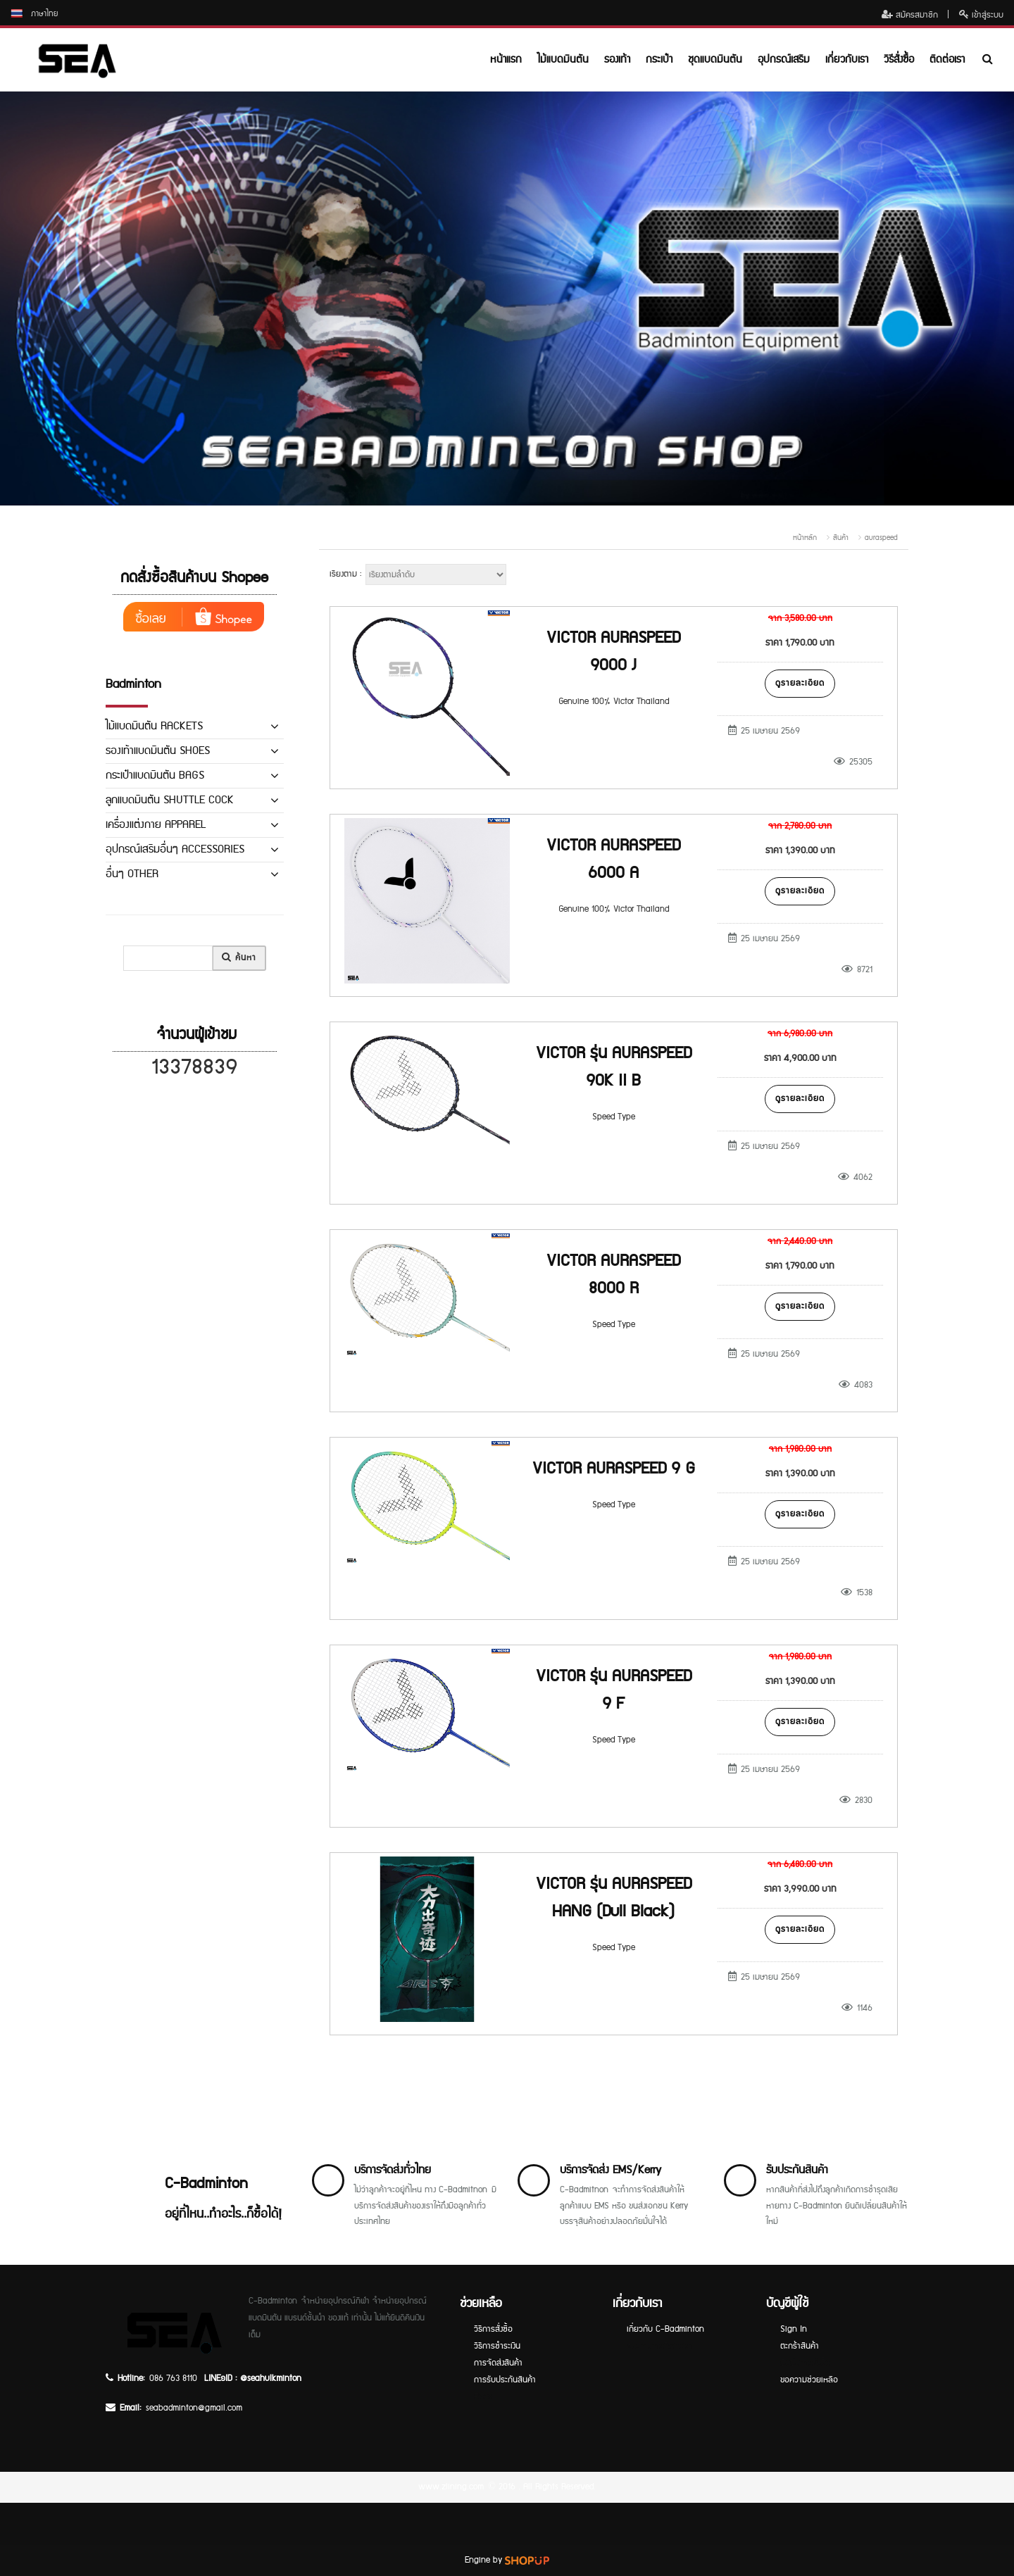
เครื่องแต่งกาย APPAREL (156, 824)
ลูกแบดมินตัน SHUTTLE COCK (170, 800)
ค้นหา (239, 957)
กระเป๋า (659, 59)
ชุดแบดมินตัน (715, 59)
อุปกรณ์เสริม (784, 59)
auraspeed (881, 538)
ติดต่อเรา (947, 59)
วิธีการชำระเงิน (497, 2346)
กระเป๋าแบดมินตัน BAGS (155, 775)
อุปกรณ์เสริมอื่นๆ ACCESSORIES (175, 849)
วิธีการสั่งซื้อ (493, 2329)
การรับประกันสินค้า (505, 2380)
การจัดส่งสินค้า (498, 2363)
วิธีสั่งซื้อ (899, 59)
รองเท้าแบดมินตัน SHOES (158, 750)
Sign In (793, 2329)
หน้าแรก (506, 59)
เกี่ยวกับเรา (846, 59)
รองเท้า (617, 59)
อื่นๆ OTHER (132, 874)
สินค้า (841, 538)
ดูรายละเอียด (800, 683)
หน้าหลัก (805, 538)
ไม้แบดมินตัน (563, 59)
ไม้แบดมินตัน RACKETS (154, 726)
